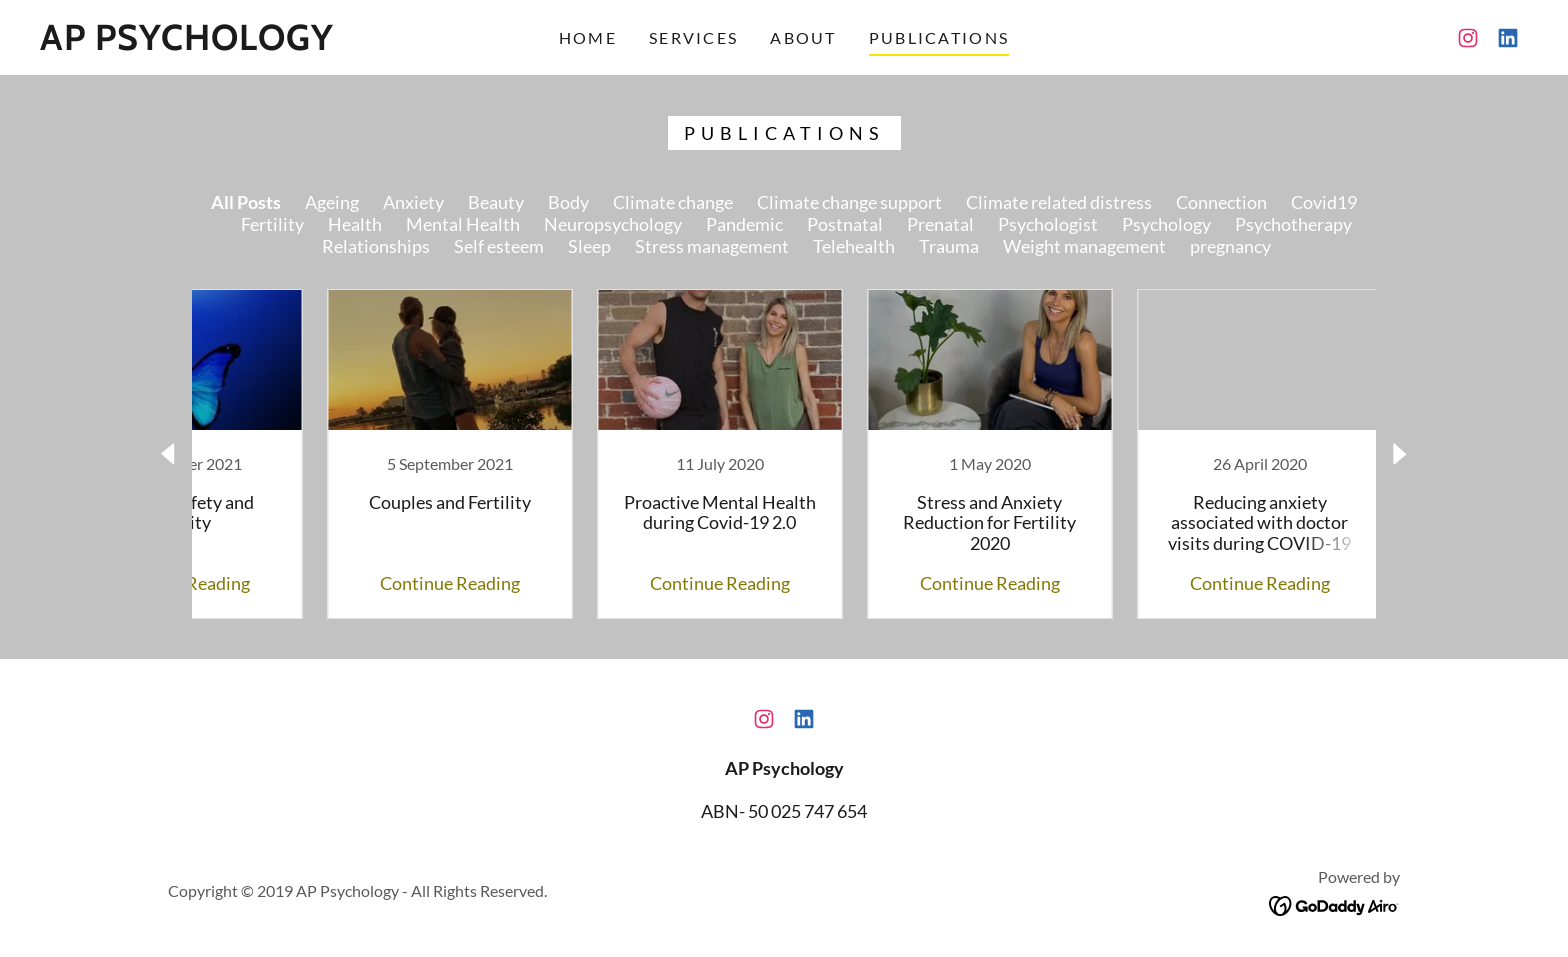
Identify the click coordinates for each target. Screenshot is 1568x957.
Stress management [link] (712, 246)
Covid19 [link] (1324, 202)
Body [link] (568, 202)
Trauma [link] (949, 246)
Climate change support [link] (849, 202)
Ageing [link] (332, 202)
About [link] (803, 37)
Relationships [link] (376, 246)
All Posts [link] (246, 202)
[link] (187, 43)
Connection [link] (1221, 202)
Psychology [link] (1166, 224)
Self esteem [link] (499, 246)
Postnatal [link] (845, 224)
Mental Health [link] (463, 224)
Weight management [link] (1084, 246)
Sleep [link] (589, 246)
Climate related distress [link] (1059, 202)
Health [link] (355, 224)
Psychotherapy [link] (1293, 224)
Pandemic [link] (744, 224)
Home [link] (588, 37)
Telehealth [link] (854, 246)
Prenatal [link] (940, 224)
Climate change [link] (673, 202)
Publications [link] (939, 37)
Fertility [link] (272, 224)
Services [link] (693, 37)
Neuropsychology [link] (613, 224)
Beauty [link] (496, 202)
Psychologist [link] (1048, 224)
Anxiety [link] (413, 202)
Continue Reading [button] (379, 583)
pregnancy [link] (1230, 246)
